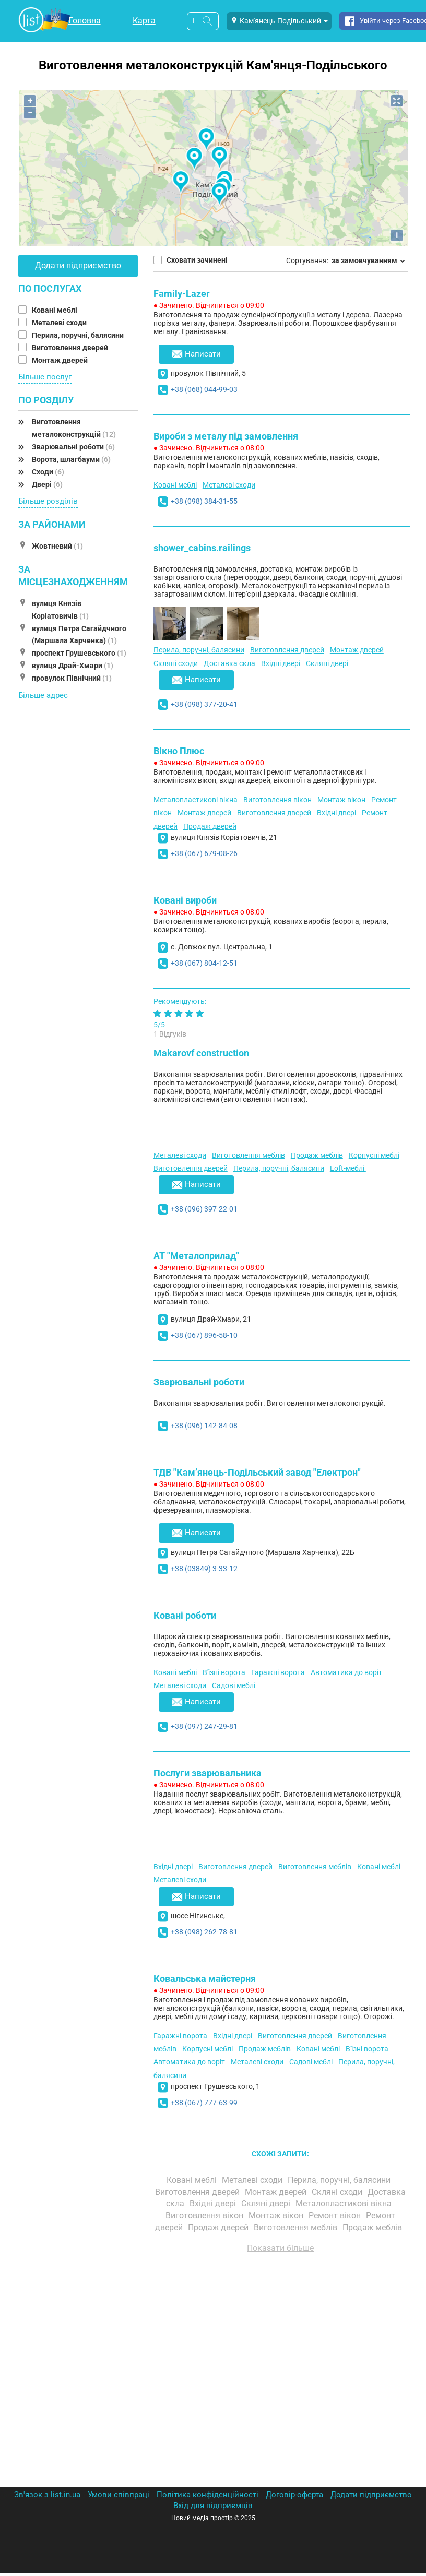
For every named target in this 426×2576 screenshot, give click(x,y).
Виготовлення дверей (71, 347)
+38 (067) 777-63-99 (204, 2102)
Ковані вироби (185, 900)
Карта (144, 21)
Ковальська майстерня (204, 1978)
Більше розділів (48, 501)
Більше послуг (45, 377)
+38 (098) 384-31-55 (204, 501)
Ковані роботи (184, 1615)
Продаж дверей (209, 826)
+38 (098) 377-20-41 (204, 704)
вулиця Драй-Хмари (72, 665)
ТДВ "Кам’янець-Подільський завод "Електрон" (257, 1472)
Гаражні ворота (278, 1672)
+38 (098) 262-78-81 (204, 1932)
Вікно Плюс (178, 750)
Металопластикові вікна (195, 800)
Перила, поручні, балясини (78, 335)
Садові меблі (233, 1685)
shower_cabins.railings (202, 547)
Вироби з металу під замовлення (225, 436)
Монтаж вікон (341, 800)
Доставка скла (229, 663)
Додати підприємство (78, 265)
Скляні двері (327, 663)
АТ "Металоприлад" (196, 1255)
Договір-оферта (294, 2494)
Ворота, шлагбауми (71, 459)
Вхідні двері (280, 663)
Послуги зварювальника (207, 1772)
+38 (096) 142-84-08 (204, 1425)
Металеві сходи (60, 322)
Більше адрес (43, 695)
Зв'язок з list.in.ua (47, 2494)
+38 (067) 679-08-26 (204, 853)
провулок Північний (72, 678)
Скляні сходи (175, 663)
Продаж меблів (317, 1155)
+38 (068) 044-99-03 (204, 389)
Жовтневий (57, 546)
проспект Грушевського (79, 653)
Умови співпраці (118, 2494)
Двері (47, 484)
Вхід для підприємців (213, 2505)
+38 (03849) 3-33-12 (204, 1568)
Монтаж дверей (60, 360)
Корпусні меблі (374, 1155)
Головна (84, 21)
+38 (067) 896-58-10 (204, 1335)
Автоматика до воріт (346, 1672)
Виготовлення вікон (277, 800)
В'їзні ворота (224, 1672)
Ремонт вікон (336, 2216)
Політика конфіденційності (207, 2494)
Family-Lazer (181, 293)
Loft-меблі (348, 1168)
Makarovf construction (201, 1053)
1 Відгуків (169, 1034)
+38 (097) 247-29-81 (204, 1726)
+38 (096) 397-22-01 (204, 1209)
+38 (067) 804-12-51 (204, 963)
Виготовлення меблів (248, 1155)
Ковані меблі (55, 310)
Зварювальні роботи (73, 447)
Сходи (48, 472)
